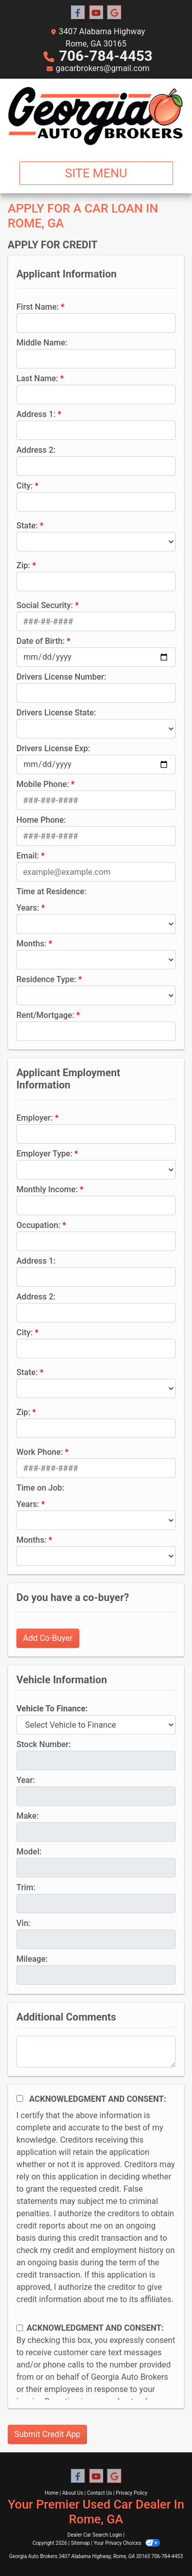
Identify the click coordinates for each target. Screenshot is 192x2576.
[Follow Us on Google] (114, 12)
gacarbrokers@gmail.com (103, 68)
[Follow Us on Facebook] (78, 12)
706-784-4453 (106, 56)
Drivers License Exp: (53, 748)
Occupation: (38, 1225)
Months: (31, 943)
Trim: (25, 1887)
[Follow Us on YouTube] (96, 12)
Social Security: (44, 605)
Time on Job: (40, 1488)
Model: (28, 1851)
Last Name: (37, 378)
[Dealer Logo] (96, 116)
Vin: (23, 1923)
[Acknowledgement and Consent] (19, 2098)
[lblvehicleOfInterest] (96, 1724)
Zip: (23, 565)
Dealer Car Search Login (95, 2535)
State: (27, 525)
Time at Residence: (51, 891)
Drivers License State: (56, 712)
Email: (27, 856)
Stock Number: (43, 1744)
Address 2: (35, 450)
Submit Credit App (47, 2434)
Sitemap (80, 2543)
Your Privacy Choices (127, 2543)
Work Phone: (39, 1452)
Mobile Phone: (42, 784)
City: (24, 486)
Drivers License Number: (61, 677)
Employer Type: (44, 1153)
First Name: (37, 307)
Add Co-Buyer (48, 1638)
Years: (27, 908)
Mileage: (32, 1959)
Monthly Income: (47, 1189)
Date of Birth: (40, 641)
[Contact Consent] (19, 2328)
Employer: (34, 1118)
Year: (25, 1780)
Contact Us (99, 2493)
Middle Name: (41, 342)
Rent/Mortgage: (45, 1015)
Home (51, 2493)
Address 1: (35, 414)
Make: (27, 1816)
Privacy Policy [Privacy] (131, 2493)
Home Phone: (41, 820)
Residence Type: (46, 979)
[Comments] (96, 2052)
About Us (72, 2493)
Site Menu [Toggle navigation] (96, 173)
